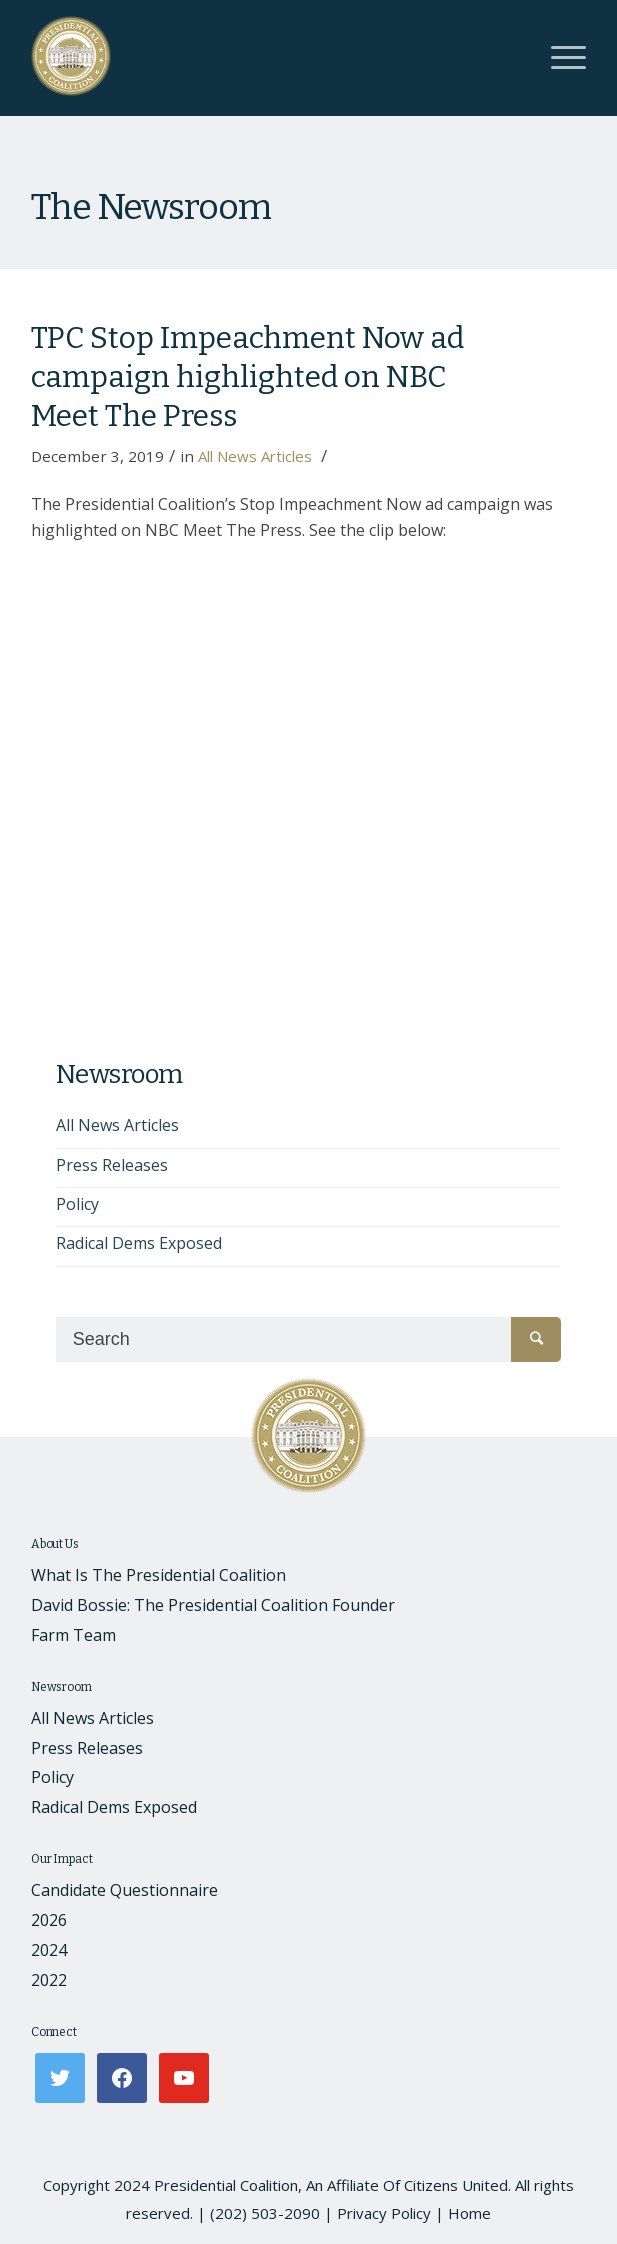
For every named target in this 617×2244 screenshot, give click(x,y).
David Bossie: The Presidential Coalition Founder (213, 1605)
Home (469, 2213)
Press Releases (112, 1165)
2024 (49, 1950)
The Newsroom (151, 207)
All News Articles (255, 456)
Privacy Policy (384, 2213)
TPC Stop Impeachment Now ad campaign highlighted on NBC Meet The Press (247, 377)
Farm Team (73, 1635)
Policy (77, 1204)
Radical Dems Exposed (139, 1243)
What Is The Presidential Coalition (158, 1575)
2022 (49, 1980)
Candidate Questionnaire (124, 1890)
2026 (49, 1920)
